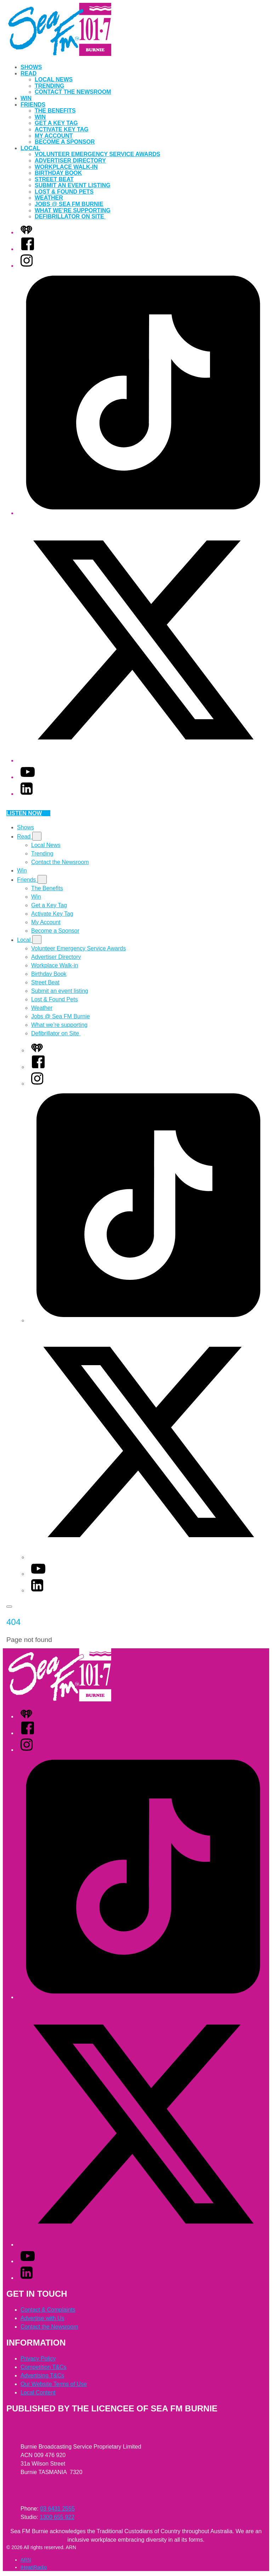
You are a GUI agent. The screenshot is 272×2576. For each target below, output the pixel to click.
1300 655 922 (57, 2517)
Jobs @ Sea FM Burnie (69, 204)
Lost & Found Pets (64, 192)
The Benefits (55, 111)
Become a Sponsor (65, 142)
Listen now (28, 813)
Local (30, 148)
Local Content (38, 2392)
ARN (26, 2560)
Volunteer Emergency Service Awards (97, 154)
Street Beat (54, 179)
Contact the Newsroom (73, 92)
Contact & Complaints (48, 2310)
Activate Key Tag (62, 129)
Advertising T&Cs (42, 2375)
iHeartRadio (34, 2567)
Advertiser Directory (70, 161)
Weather (49, 198)
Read (28, 73)
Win (26, 98)
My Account (54, 136)
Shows (31, 67)
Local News (54, 79)
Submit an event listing (72, 185)
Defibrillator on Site (70, 216)
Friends (33, 105)
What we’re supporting (72, 210)
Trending (49, 86)
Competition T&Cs (44, 2367)
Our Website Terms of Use (54, 2384)
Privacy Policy (38, 2358)
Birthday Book (58, 173)
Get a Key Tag (56, 123)
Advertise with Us (42, 2318)
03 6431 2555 (57, 2509)
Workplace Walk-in (66, 167)
